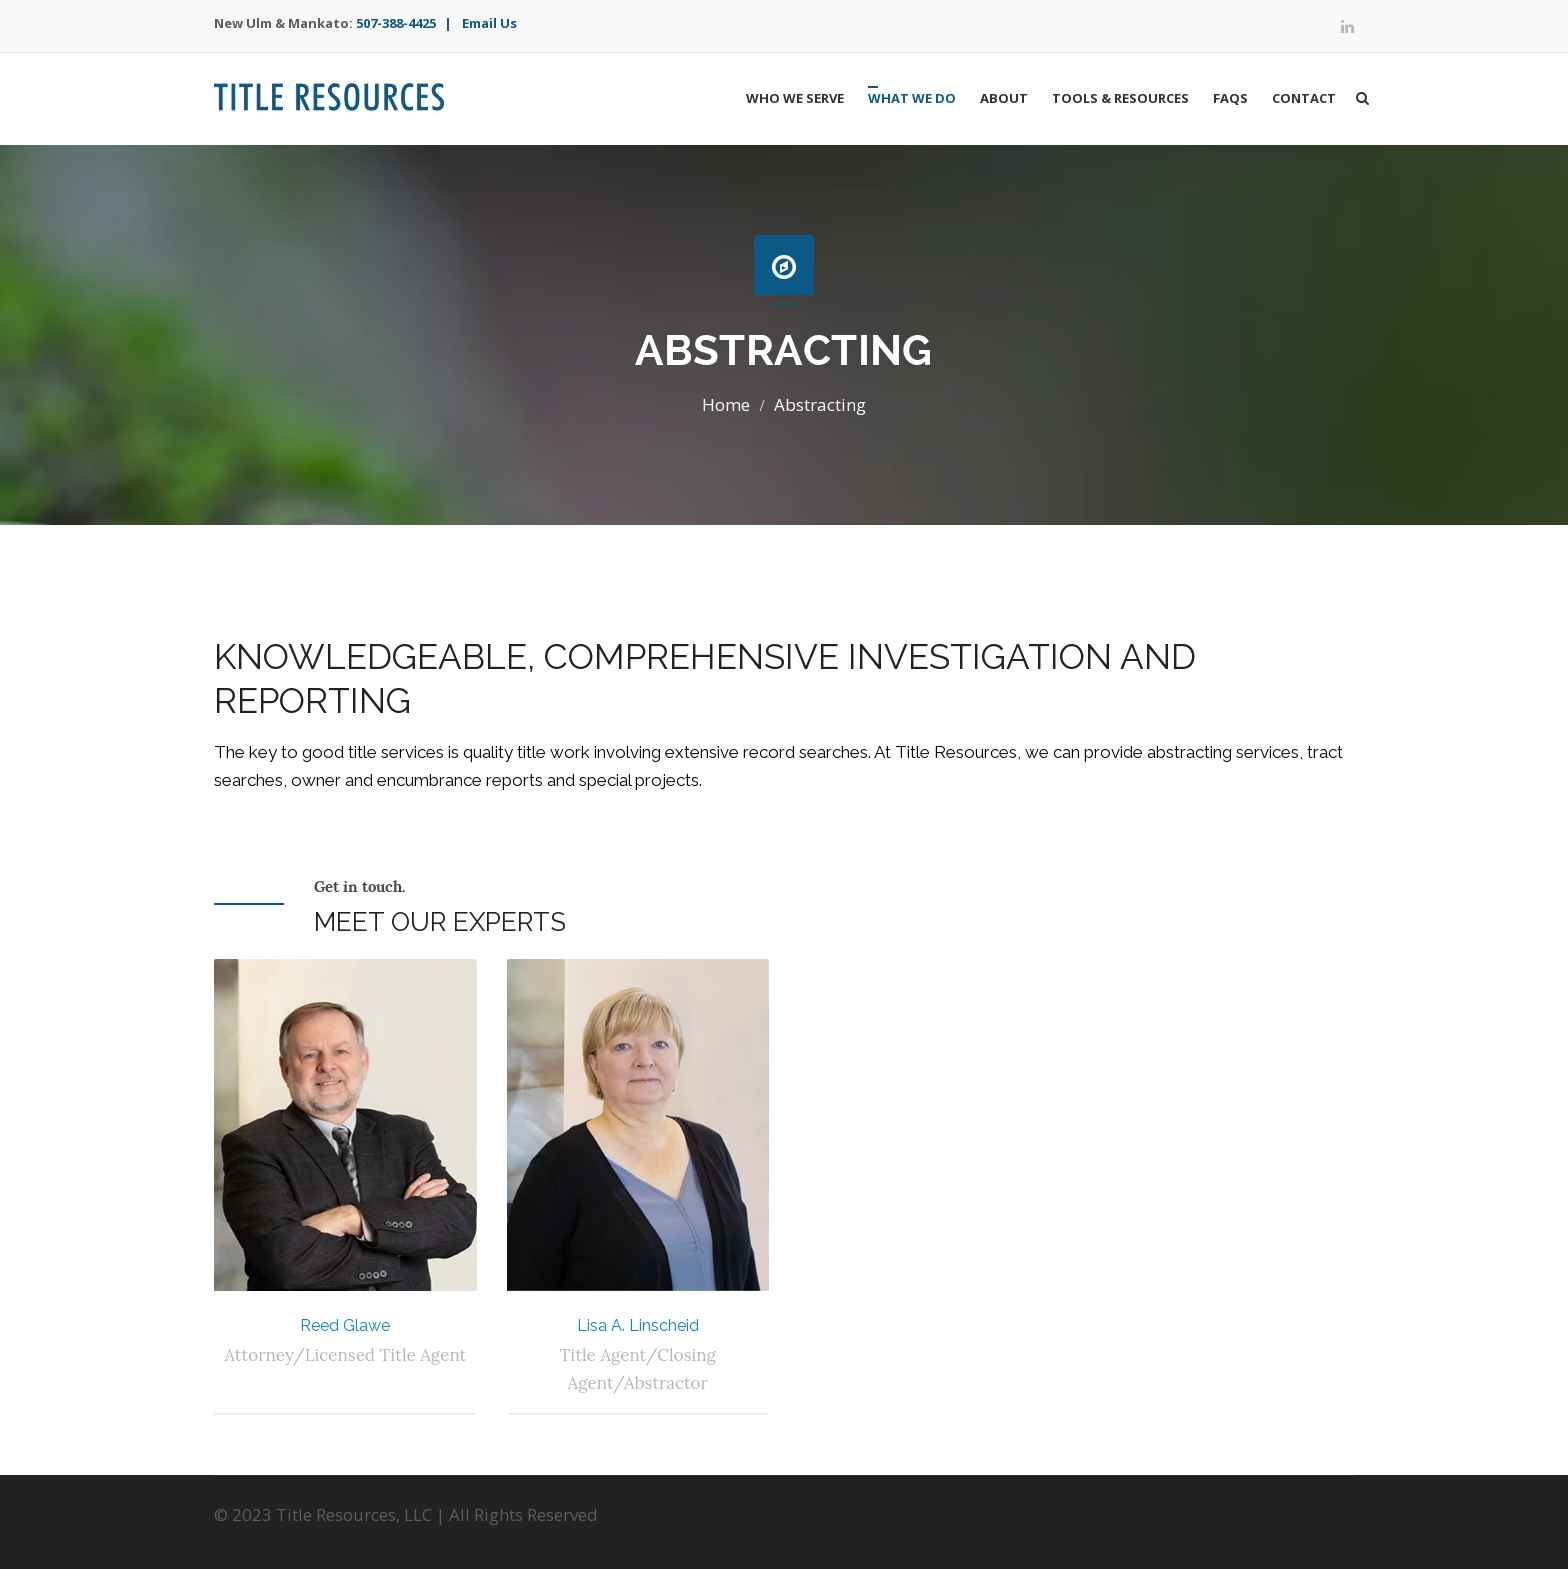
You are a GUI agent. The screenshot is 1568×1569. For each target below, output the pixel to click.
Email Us (489, 23)
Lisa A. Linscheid (638, 1325)
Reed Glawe (345, 1325)
